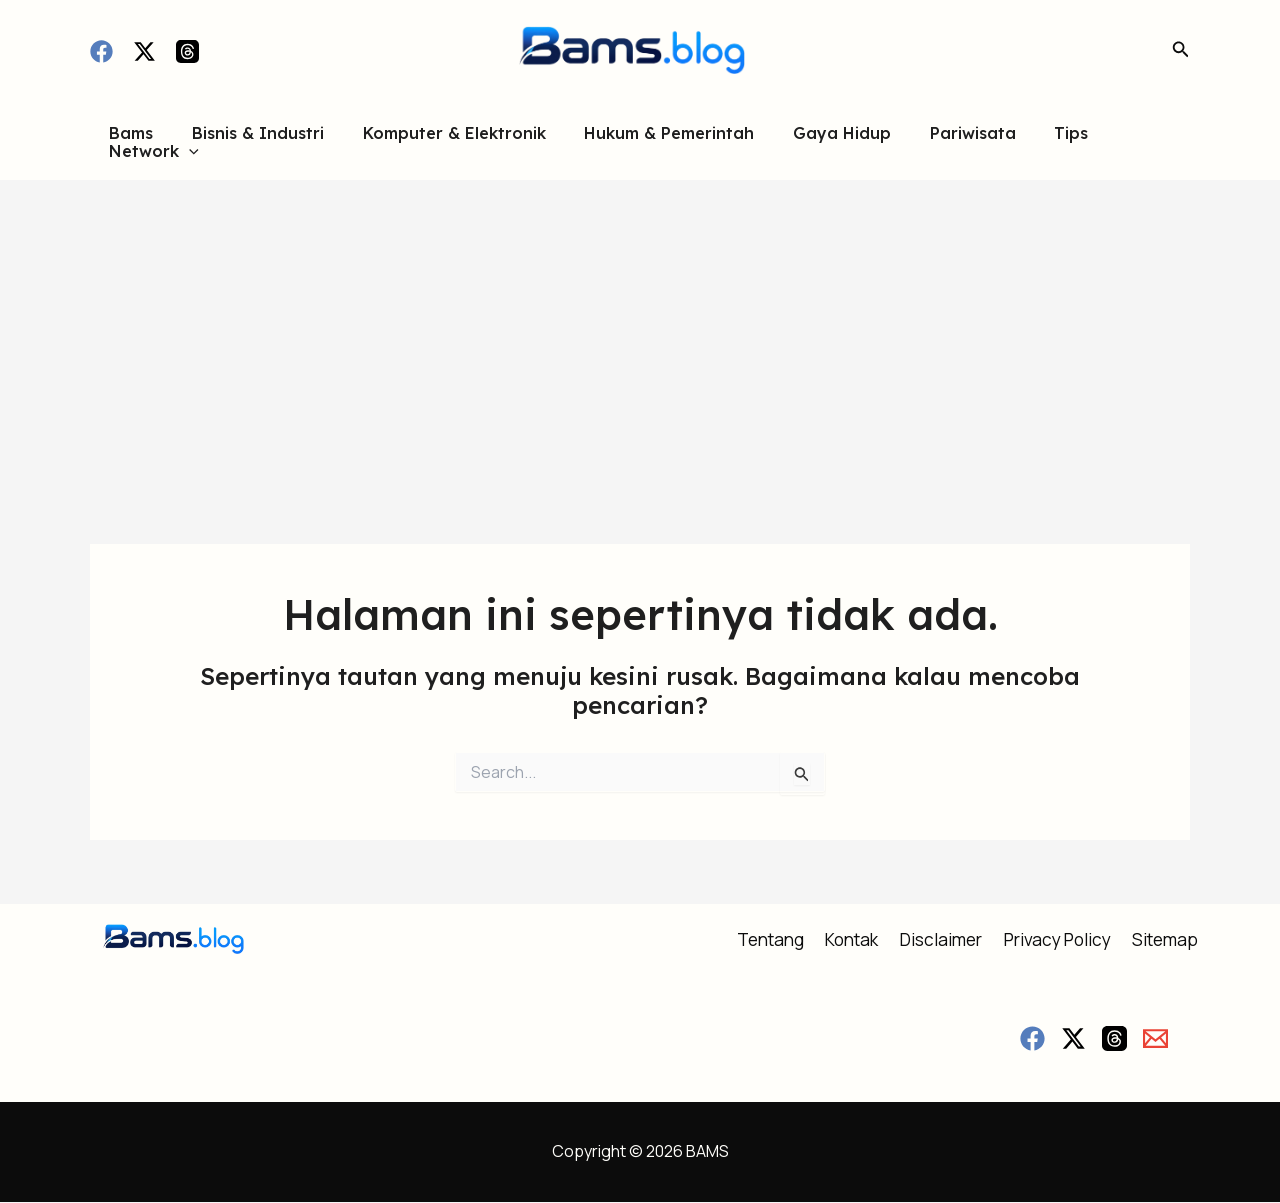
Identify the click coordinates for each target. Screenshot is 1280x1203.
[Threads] (187, 51)
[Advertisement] (640, 330)
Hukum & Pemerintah (650, 141)
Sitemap (1174, 940)
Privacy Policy (1060, 940)
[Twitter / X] (144, 51)
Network (1126, 141)
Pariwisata (940, 141)
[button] (1181, 50)
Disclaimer (937, 940)
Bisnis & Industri (252, 141)
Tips (1032, 141)
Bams (132, 141)
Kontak (844, 940)
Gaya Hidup (816, 141)
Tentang (761, 940)
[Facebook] (101, 51)
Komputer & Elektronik (441, 141)
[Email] (1155, 1039)
